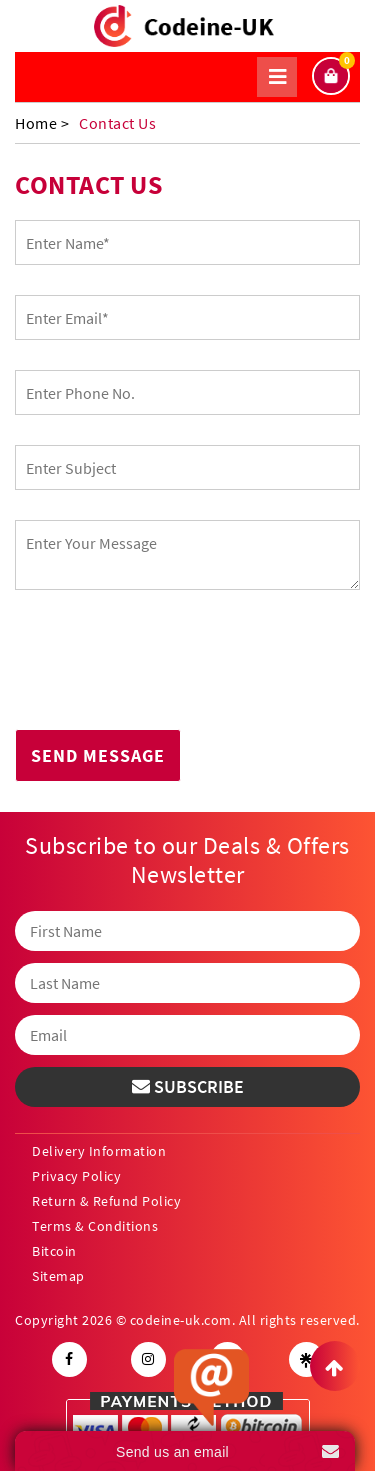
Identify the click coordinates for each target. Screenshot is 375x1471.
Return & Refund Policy (106, 1201)
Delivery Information (99, 1151)
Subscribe (188, 1086)
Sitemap (58, 1276)
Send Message (98, 755)
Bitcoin (54, 1251)
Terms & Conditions (95, 1226)
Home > (42, 123)
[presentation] (167, 665)
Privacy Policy (76, 1176)
